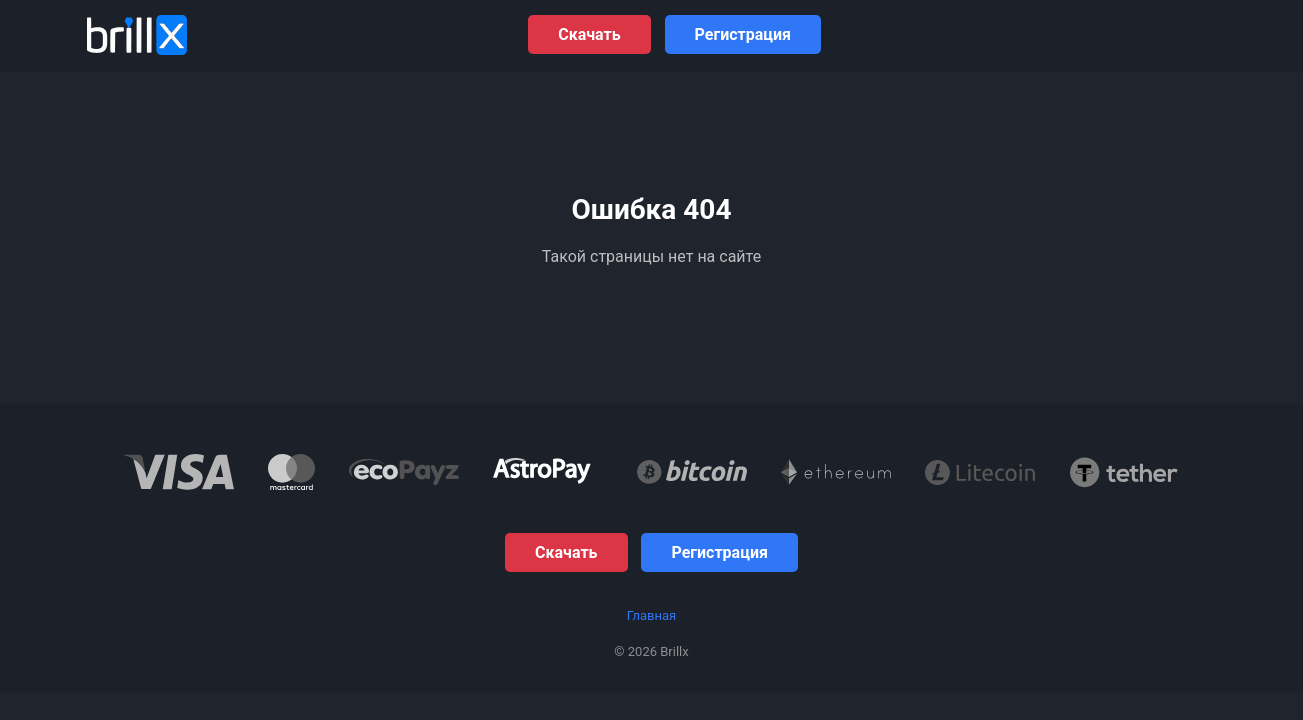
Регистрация (743, 34)
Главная (651, 615)
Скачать (589, 34)
